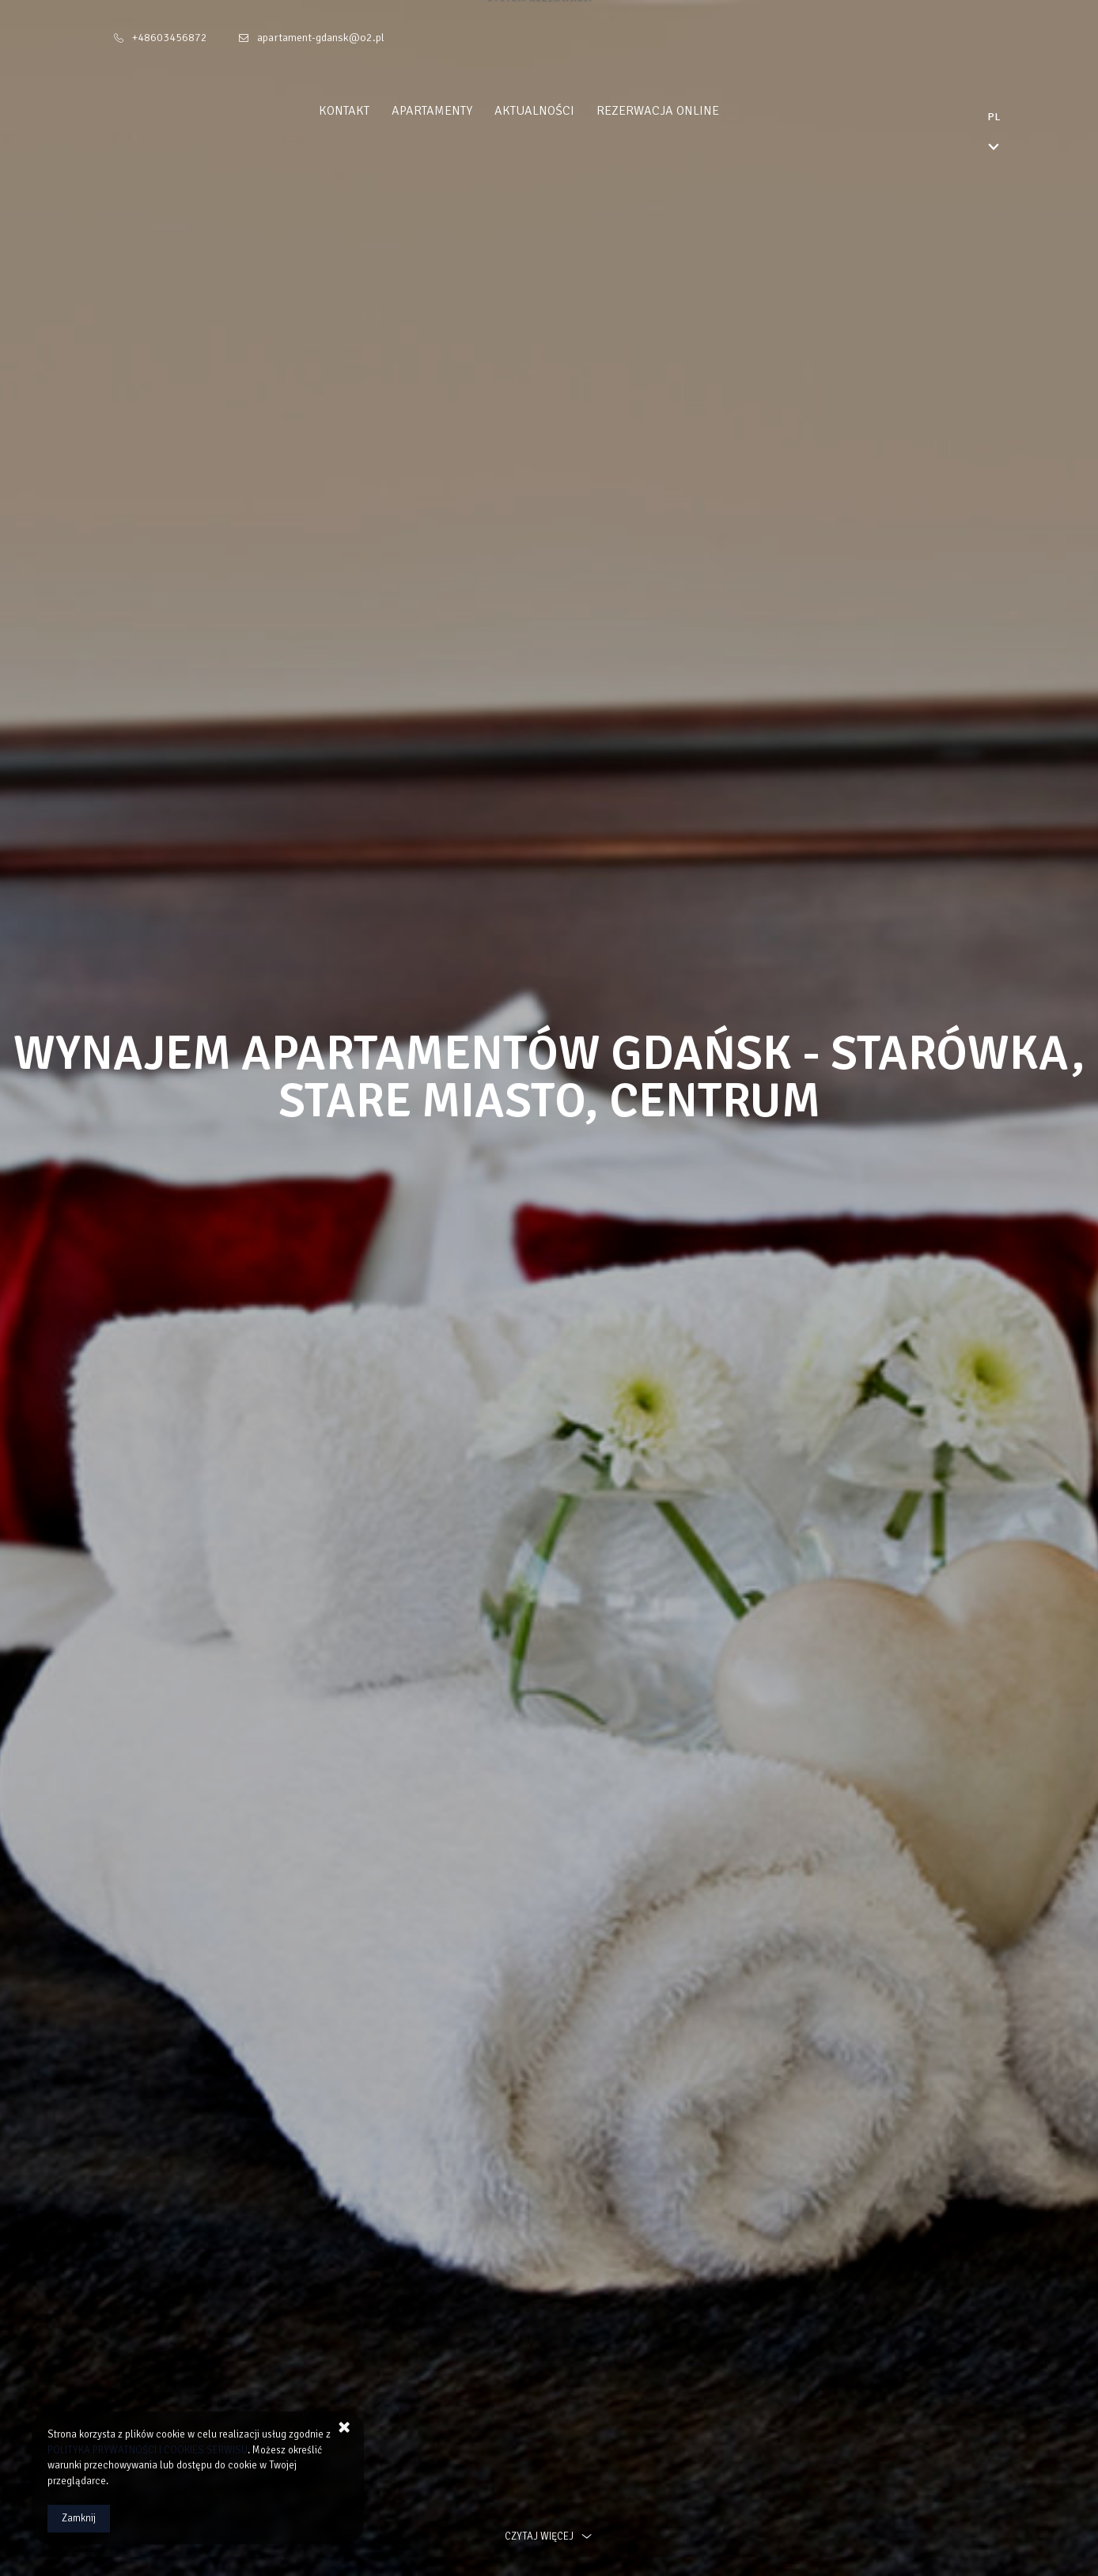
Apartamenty (462, 111)
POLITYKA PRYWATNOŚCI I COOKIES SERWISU (147, 2450)
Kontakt (374, 111)
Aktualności (564, 111)
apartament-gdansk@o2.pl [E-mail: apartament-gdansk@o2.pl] (320, 37)
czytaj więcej (549, 2536)
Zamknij (79, 2518)
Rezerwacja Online (688, 111)
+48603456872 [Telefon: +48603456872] (169, 37)
